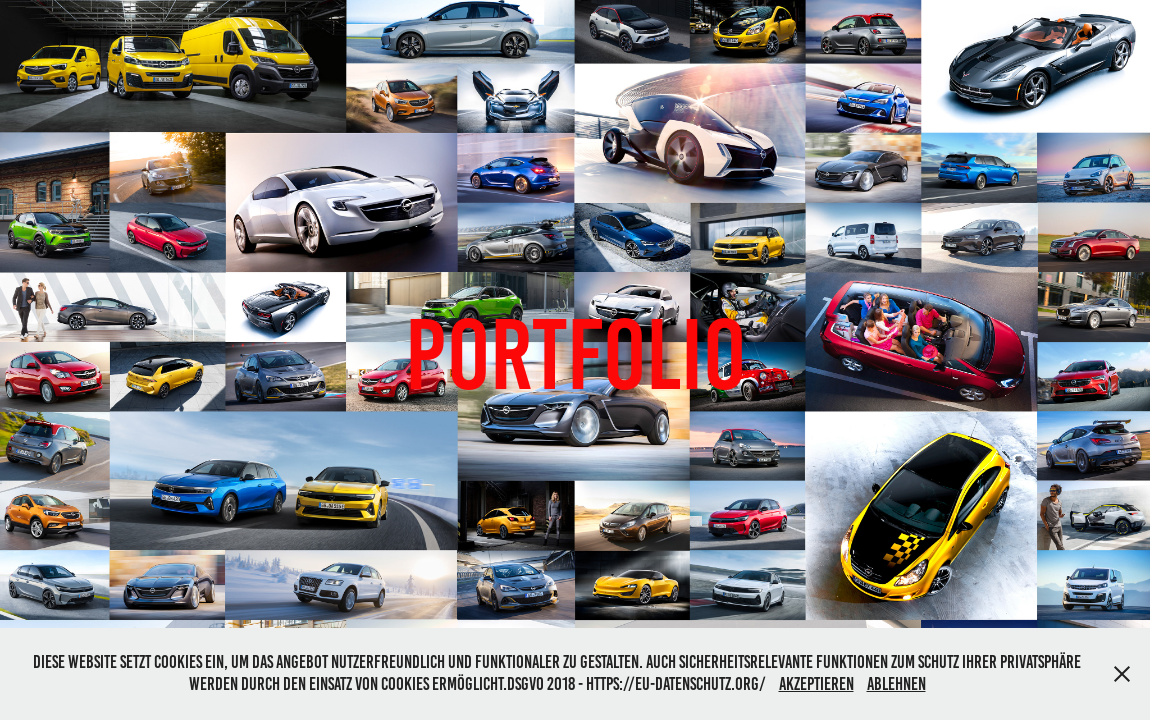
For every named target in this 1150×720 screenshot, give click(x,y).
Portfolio (575, 355)
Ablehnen (896, 684)
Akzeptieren (816, 684)
